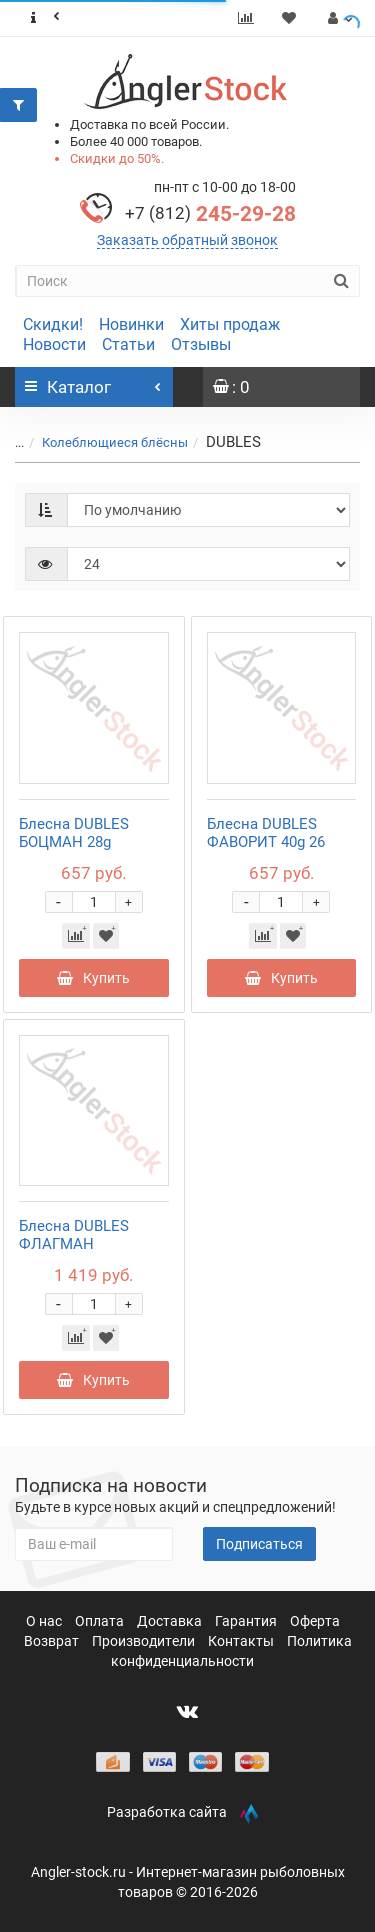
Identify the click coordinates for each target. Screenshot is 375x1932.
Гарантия (247, 1621)
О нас (45, 1621)
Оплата (101, 1621)
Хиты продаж (230, 324)
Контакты (242, 1641)
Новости (54, 344)
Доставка (171, 1621)
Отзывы (201, 344)
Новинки (131, 324)
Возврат (53, 1641)
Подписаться (259, 1544)
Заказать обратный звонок (187, 240)
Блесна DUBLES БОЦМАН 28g (74, 833)
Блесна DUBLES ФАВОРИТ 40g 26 (266, 833)
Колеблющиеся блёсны (115, 442)
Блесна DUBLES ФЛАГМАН (74, 1235)
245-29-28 (210, 214)
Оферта (315, 1621)
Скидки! (53, 324)
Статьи (128, 344)
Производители (145, 1641)
